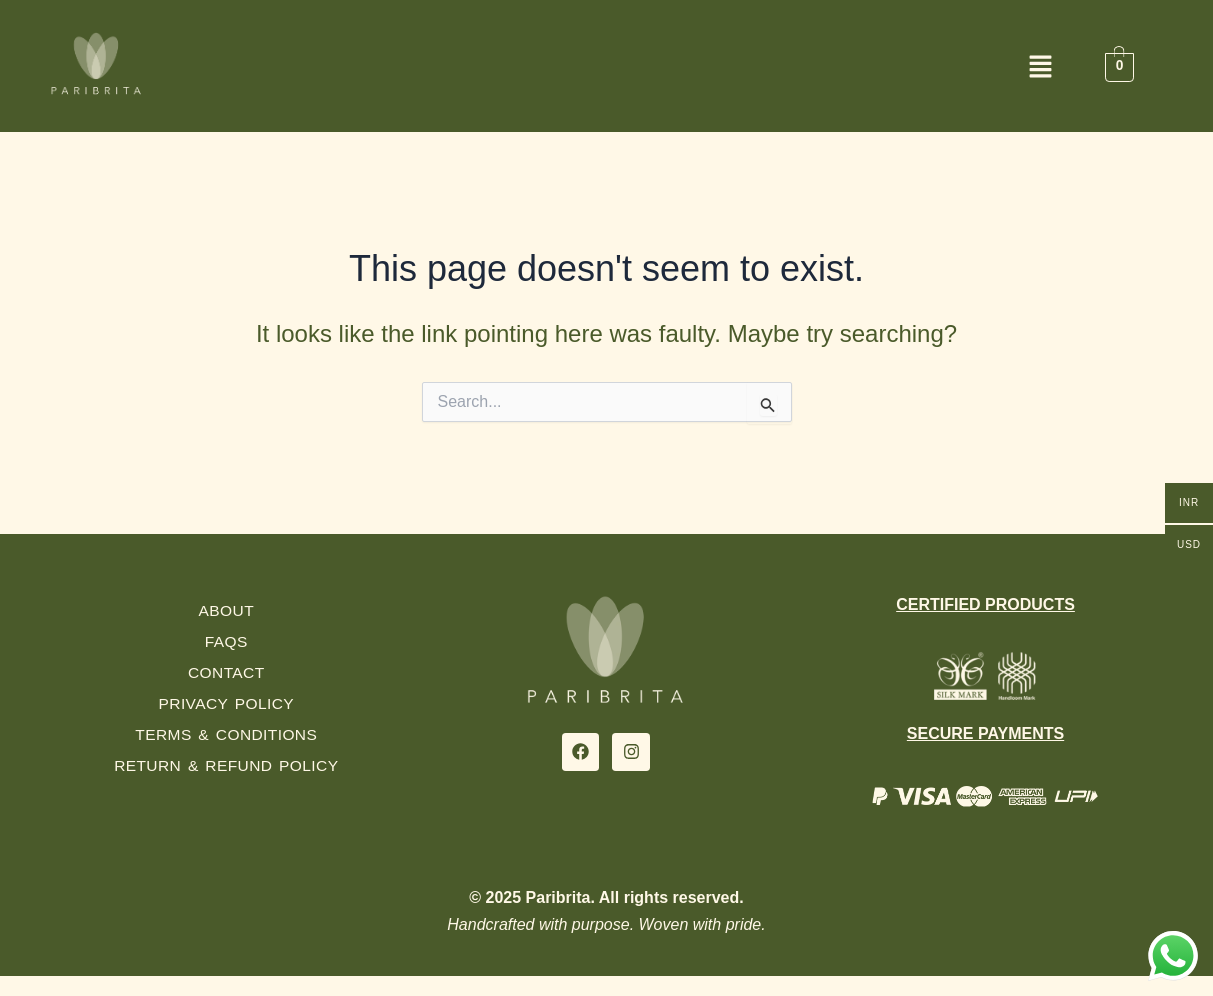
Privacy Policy (227, 703)
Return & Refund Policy (226, 765)
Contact (226, 672)
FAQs (226, 641)
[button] (607, 68)
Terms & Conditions (226, 734)
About (226, 610)
